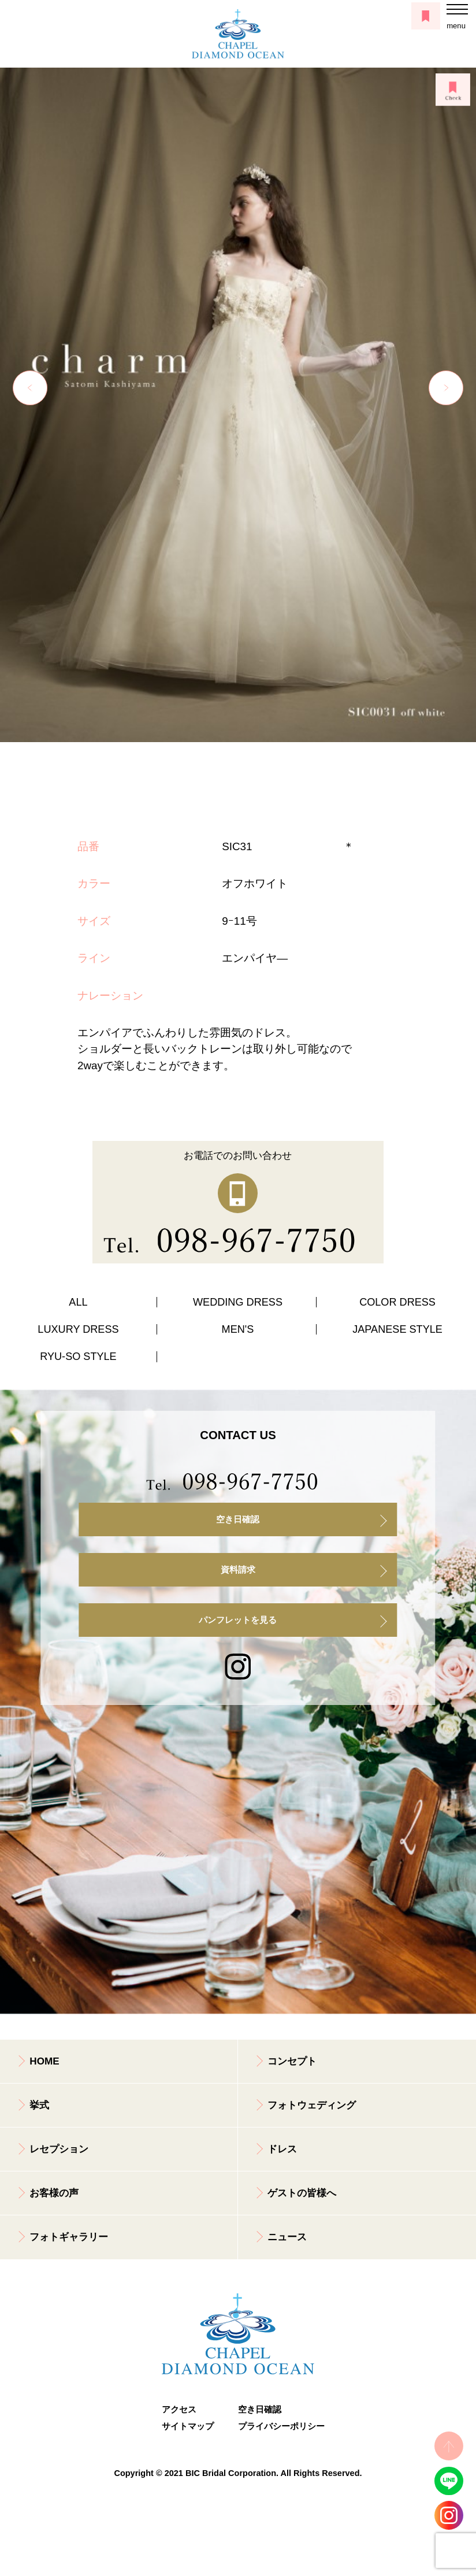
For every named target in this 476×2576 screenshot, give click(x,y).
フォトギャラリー (68, 2237)
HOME (44, 2061)
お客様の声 (54, 2193)
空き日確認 (237, 1519)
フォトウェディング (311, 2105)
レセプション (58, 2149)
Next (446, 387)
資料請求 (238, 1569)
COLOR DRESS (397, 1302)
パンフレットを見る (238, 1620)
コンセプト (292, 2061)
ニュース (287, 2237)
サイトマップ (188, 2426)
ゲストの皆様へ (301, 2193)
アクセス (179, 2409)
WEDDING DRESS (237, 1302)
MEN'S (238, 1329)
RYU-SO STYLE (78, 1356)
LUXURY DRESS (78, 1329)
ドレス (282, 2149)
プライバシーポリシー (276, 2426)
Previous (30, 387)
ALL (78, 1302)
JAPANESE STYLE (397, 1329)
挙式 (39, 2105)
